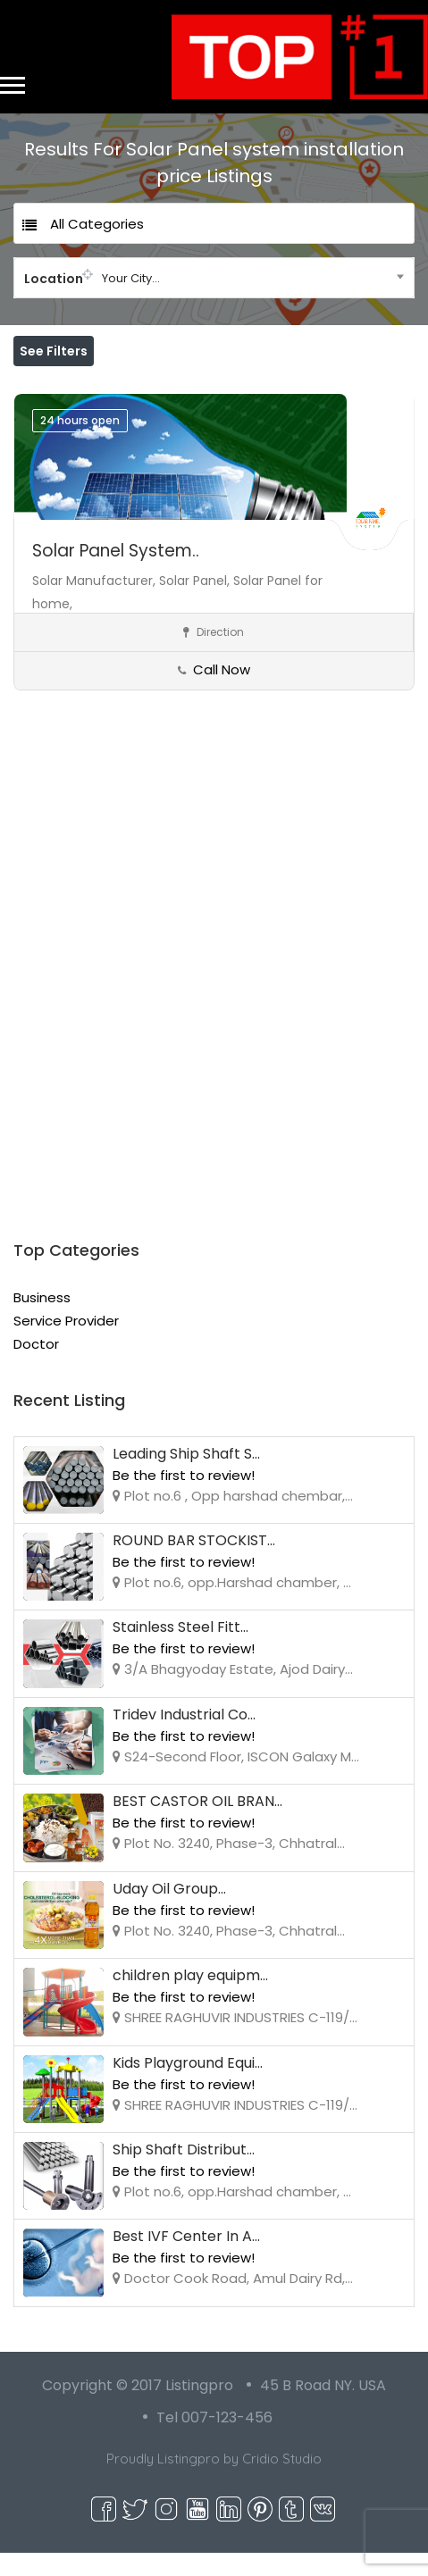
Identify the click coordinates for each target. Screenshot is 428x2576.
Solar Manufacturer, (95, 604)
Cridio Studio (282, 2481)
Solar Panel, (196, 604)
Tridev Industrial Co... (184, 1737)
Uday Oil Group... (169, 1912)
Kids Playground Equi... (188, 2086)
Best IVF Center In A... (186, 2259)
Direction (213, 655)
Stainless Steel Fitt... (180, 1650)
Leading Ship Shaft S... (186, 1477)
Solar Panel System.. (115, 574)
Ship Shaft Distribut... (184, 2172)
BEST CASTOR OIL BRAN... (197, 1824)
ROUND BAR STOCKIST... (194, 1563)
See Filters (54, 351)
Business (42, 1320)
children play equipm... (190, 1998)
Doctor (36, 1367)
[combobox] (214, 277)
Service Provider (66, 1343)
